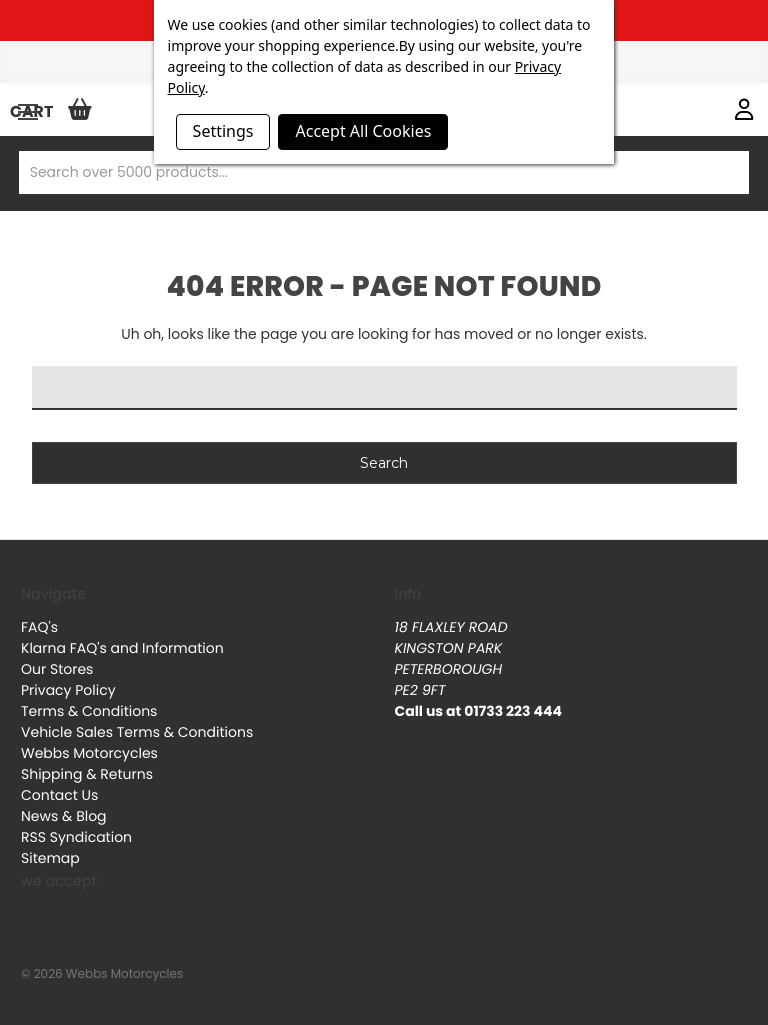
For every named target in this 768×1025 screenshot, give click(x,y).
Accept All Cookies (363, 131)
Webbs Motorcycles (89, 753)
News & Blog (64, 816)
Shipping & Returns (87, 774)
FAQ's (39, 627)
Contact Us (59, 795)
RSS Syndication (76, 837)
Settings (223, 131)
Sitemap (50, 858)
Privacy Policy (68, 690)
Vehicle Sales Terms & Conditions (137, 732)
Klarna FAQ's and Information (122, 648)
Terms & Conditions (89, 711)
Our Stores (57, 669)
